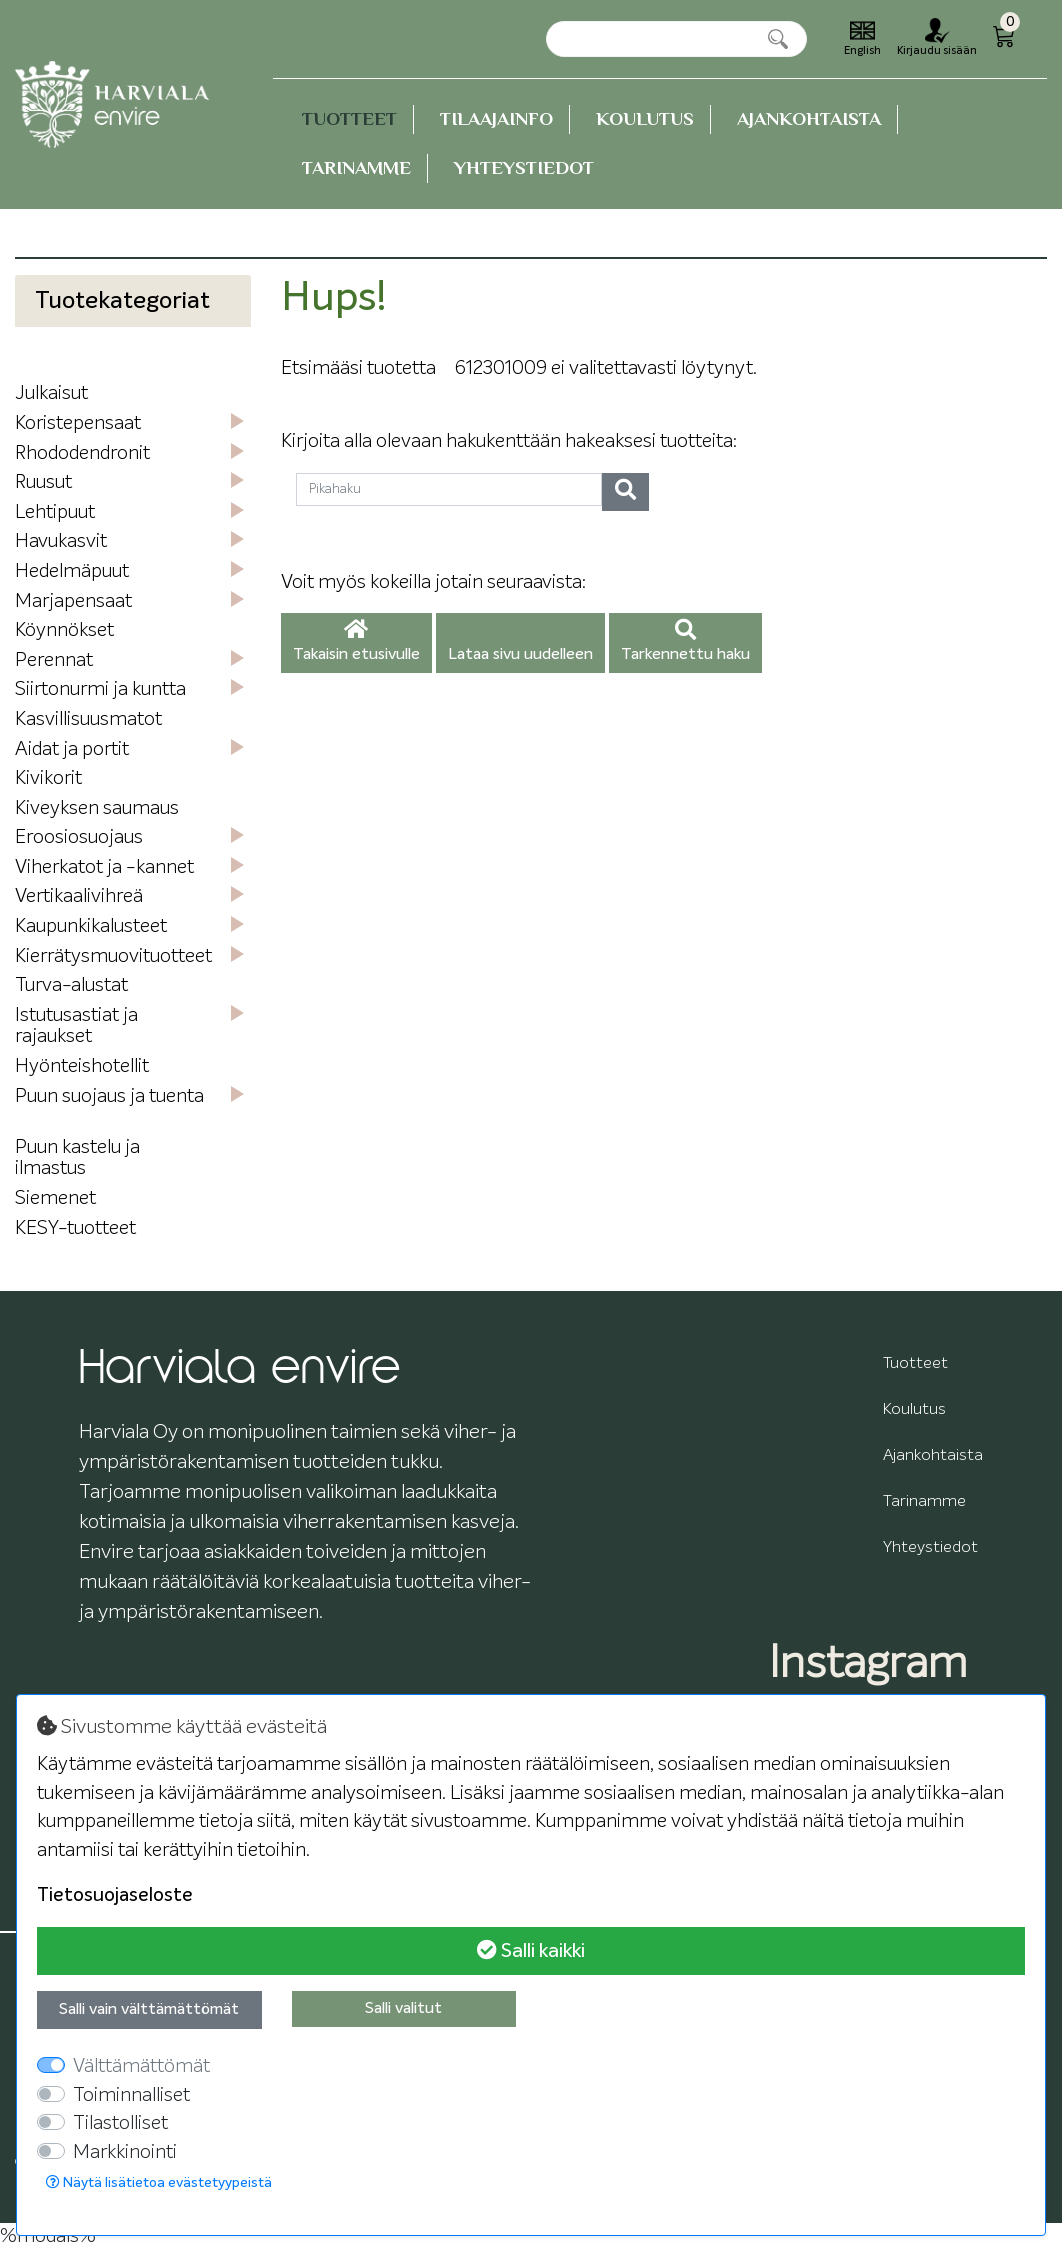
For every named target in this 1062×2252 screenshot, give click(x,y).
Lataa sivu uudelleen (520, 655)
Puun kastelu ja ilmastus (77, 1158)
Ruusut (43, 482)
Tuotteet (349, 118)
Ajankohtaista (809, 118)
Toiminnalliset (131, 2095)
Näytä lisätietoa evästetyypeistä (159, 2182)
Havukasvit (61, 541)
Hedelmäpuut (72, 571)
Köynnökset (64, 630)
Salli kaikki (531, 1950)
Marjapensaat (73, 601)
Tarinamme (356, 167)
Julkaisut (51, 393)
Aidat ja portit (72, 749)
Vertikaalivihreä (79, 896)
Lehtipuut (55, 512)
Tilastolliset (120, 2123)
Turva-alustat (71, 985)
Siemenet (55, 1198)
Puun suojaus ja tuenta (109, 1096)
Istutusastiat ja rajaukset (76, 1026)
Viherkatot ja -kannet (104, 867)
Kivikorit (48, 778)
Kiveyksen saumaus (97, 808)
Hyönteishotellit (82, 1066)
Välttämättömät (141, 2066)
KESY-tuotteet (75, 1228)
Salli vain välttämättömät (149, 2010)
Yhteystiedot (524, 167)
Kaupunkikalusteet (91, 926)
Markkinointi (125, 2152)
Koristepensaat (78, 423)
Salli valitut (403, 2009)
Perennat (54, 660)
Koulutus (645, 118)
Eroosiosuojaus (79, 837)
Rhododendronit (82, 453)
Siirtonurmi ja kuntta (100, 689)
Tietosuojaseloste (115, 1895)
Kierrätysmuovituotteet (113, 956)
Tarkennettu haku (685, 642)
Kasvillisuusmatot (88, 719)
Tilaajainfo (496, 118)
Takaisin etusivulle (356, 642)
